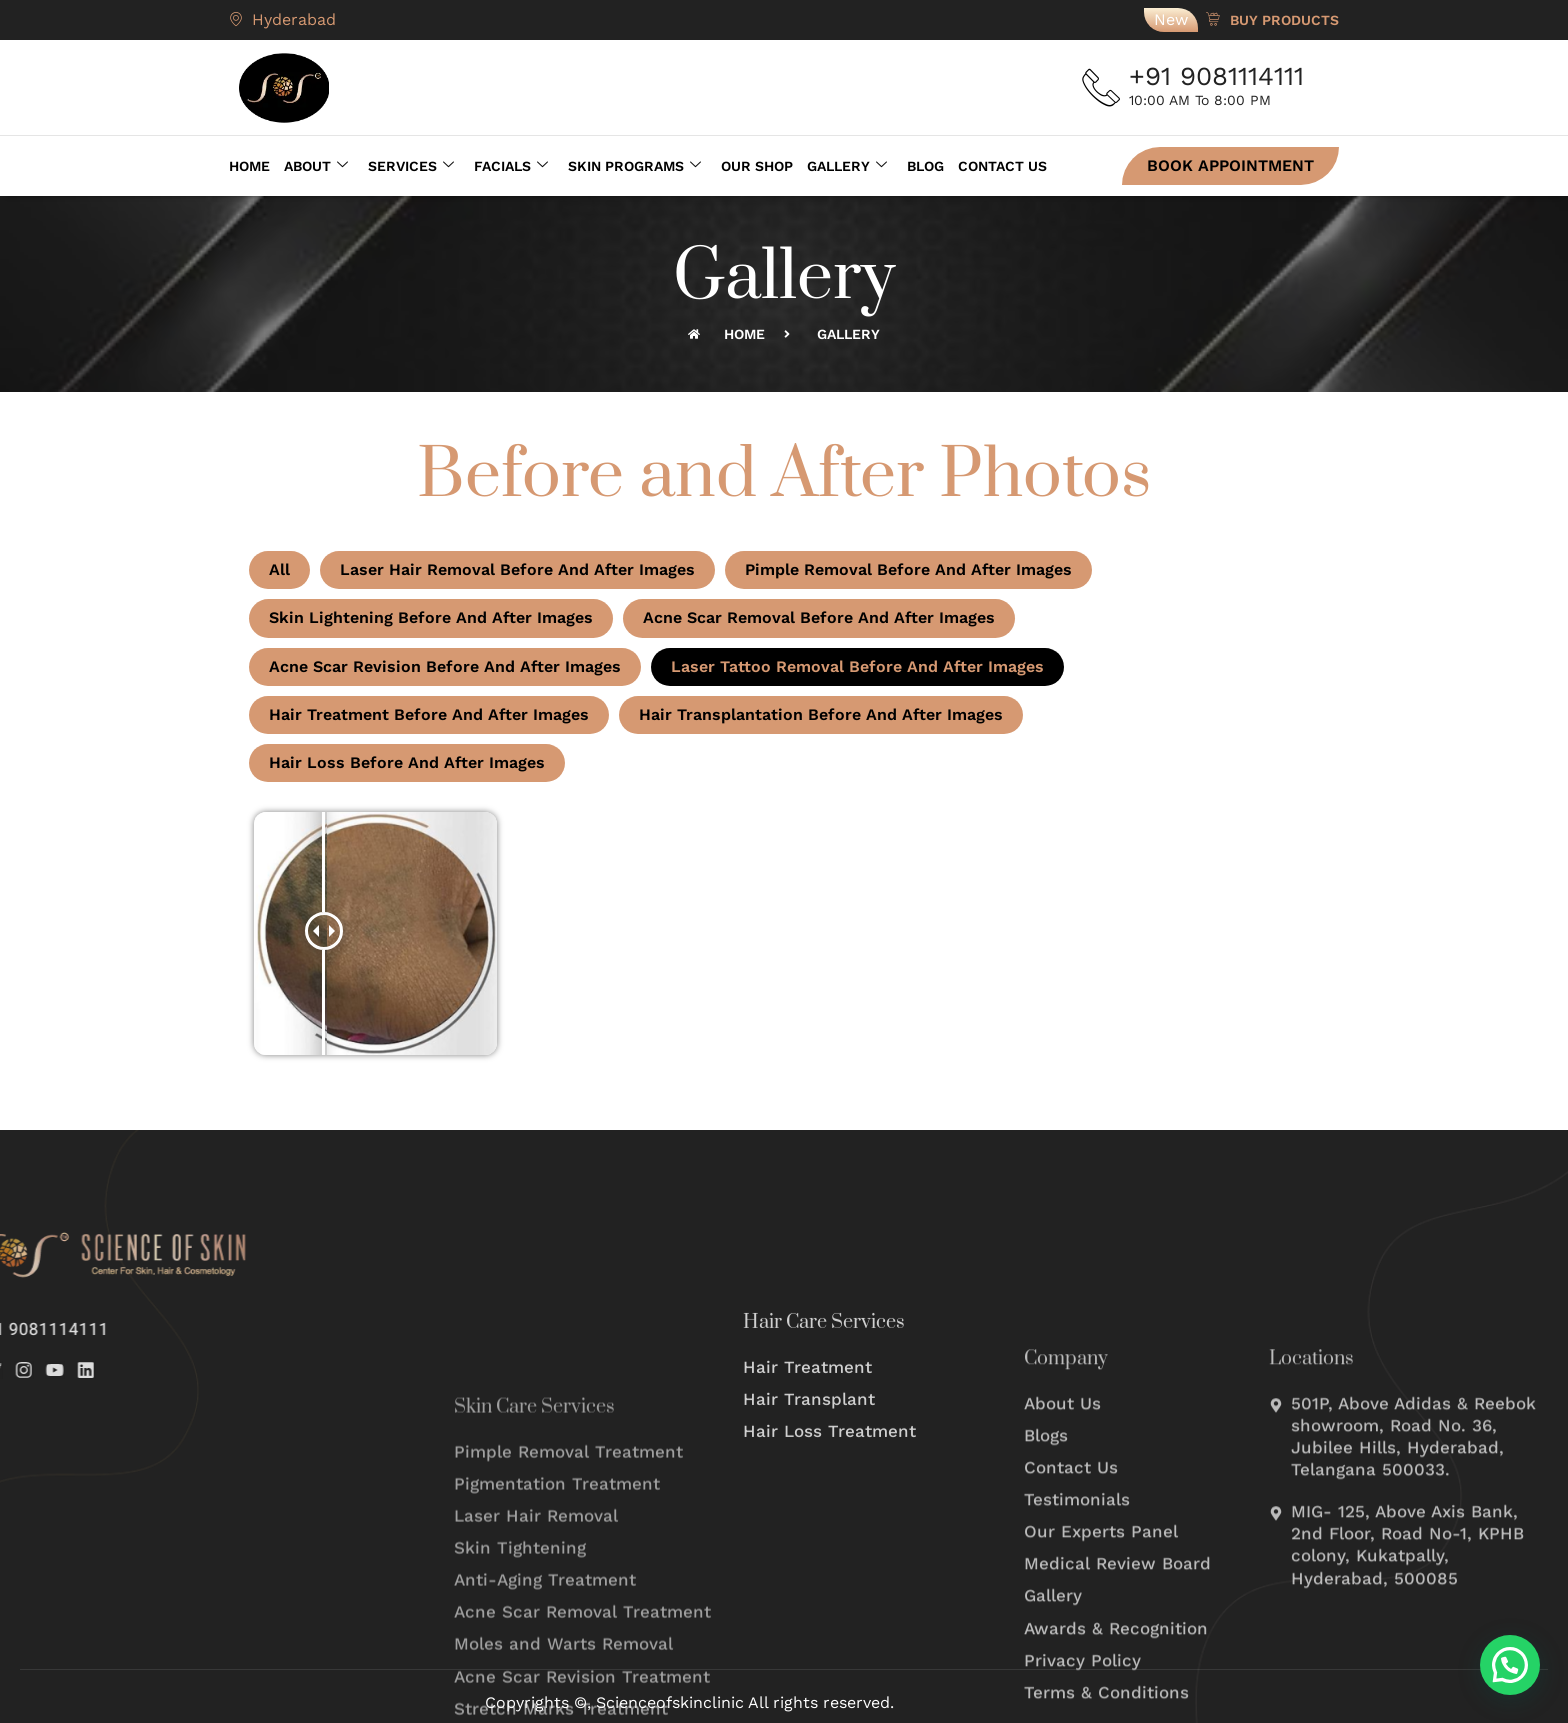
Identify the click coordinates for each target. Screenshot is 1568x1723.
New (1171, 19)
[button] (1510, 1665)
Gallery (847, 166)
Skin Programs (634, 166)
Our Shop (757, 166)
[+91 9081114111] (1102, 88)
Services (411, 166)
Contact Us (1002, 166)
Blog (925, 166)
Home (249, 166)
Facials (511, 166)
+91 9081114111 (1218, 76)
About (316, 166)
